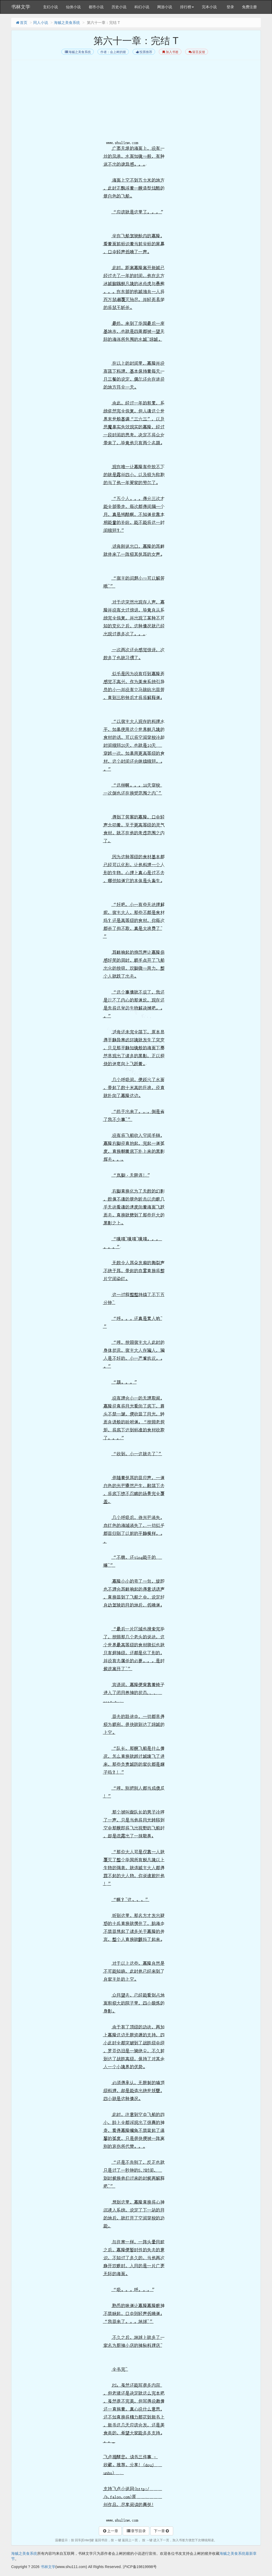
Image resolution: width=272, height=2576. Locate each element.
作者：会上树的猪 (113, 52)
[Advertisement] (136, 101)
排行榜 (187, 7)
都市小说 (96, 7)
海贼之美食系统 (67, 22)
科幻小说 (141, 7)
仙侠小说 (73, 7)
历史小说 (119, 7)
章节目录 (136, 2531)
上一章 (110, 2531)
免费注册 (249, 7)
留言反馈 (196, 52)
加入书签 (170, 52)
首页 (21, 22)
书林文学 (20, 7)
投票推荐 (143, 52)
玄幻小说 (50, 7)
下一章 (162, 2531)
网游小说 (164, 7)
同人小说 (40, 22)
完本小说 (209, 7)
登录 (230, 7)
